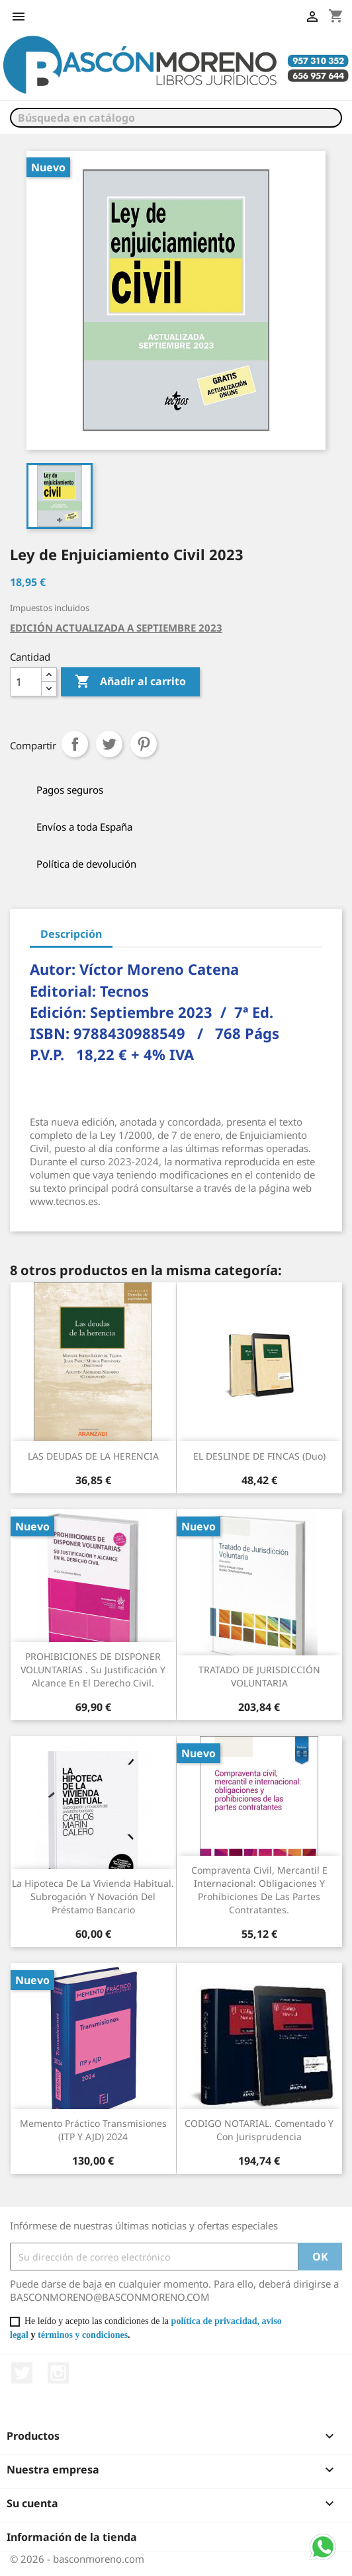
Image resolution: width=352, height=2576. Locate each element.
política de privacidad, (215, 2321)
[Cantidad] (26, 681)
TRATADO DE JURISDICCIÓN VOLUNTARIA (259, 1676)
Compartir (75, 744)
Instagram (58, 2373)
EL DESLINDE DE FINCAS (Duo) (259, 1456)
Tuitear (109, 744)
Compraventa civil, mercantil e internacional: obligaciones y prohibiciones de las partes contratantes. (259, 1889)
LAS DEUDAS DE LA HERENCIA (93, 1456)
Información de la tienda (72, 2537)
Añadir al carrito (130, 681)
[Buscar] (176, 118)
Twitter (21, 2373)
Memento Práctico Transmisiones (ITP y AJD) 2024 (93, 2130)
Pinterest (143, 744)
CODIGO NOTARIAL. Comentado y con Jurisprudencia (259, 2130)
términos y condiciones (83, 2335)
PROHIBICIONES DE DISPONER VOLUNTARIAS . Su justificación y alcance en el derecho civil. (93, 1669)
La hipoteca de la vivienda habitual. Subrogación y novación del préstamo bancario (93, 1896)
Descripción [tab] (71, 934)
